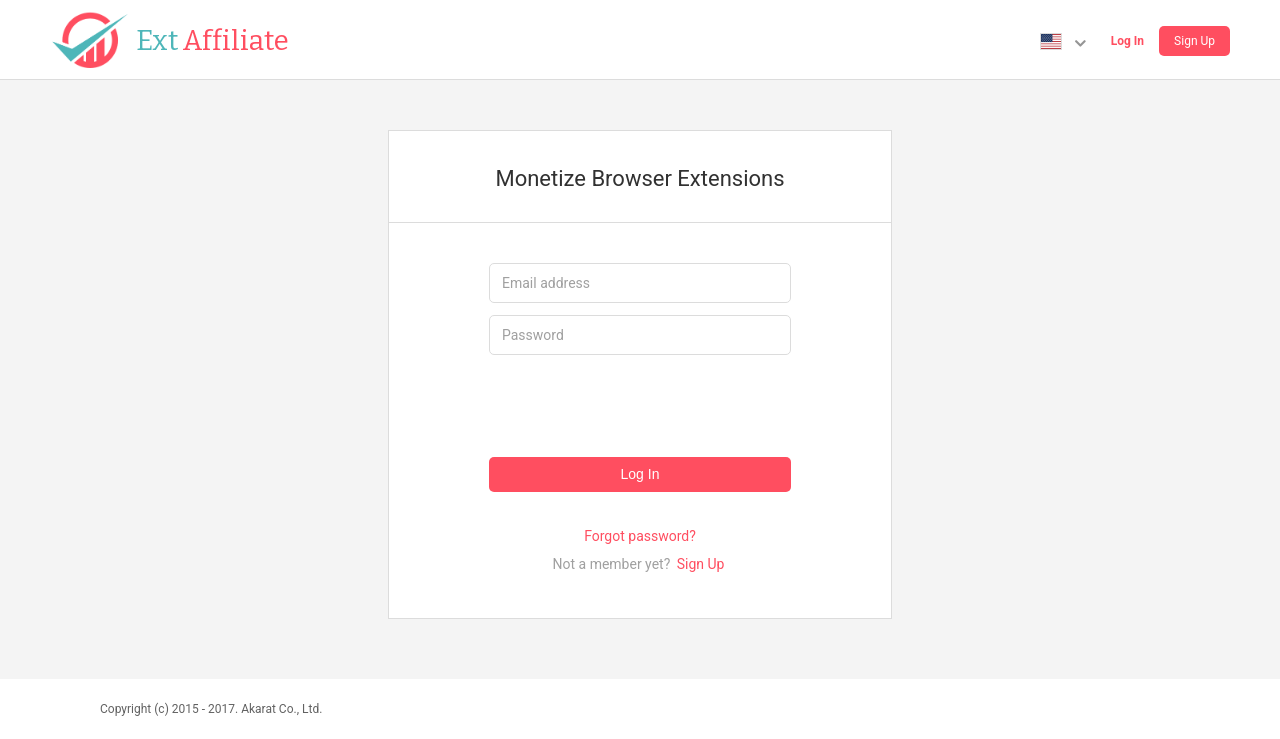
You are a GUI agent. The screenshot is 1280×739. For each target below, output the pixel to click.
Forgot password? (640, 536)
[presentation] (641, 406)
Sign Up (1194, 41)
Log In (1127, 41)
